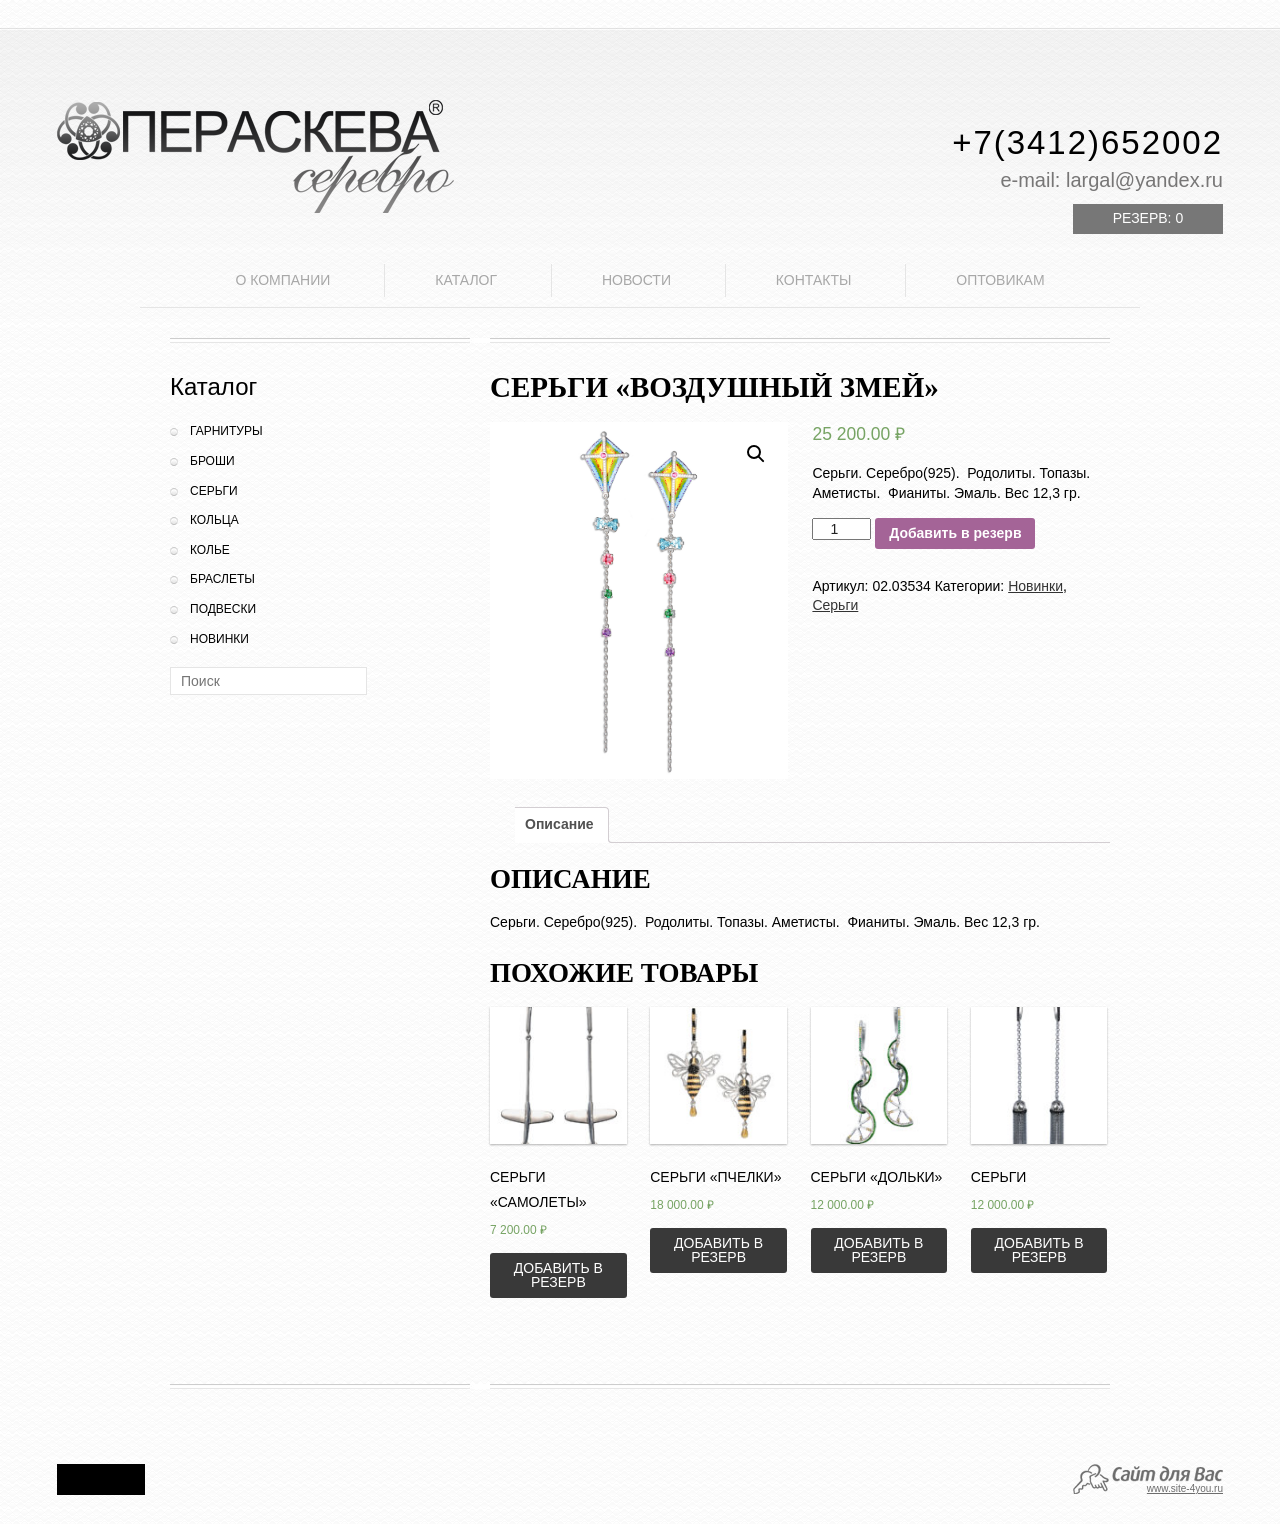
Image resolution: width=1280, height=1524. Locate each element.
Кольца (214, 520)
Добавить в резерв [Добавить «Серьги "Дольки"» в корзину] (878, 1250)
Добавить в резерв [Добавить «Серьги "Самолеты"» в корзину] (558, 1275)
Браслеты (222, 579)
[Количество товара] (841, 529)
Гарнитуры (226, 431)
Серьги (214, 491)
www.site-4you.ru (1185, 1488)
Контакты (814, 280)
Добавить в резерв (955, 533)
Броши (212, 461)
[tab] (559, 825)
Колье (210, 550)
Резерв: (1148, 218)
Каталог (466, 280)
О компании (282, 280)
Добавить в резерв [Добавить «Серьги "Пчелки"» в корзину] (718, 1250)
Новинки (219, 639)
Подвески (223, 609)
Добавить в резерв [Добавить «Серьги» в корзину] (1039, 1250)
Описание (559, 824)
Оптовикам (1000, 280)
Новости (636, 280)
